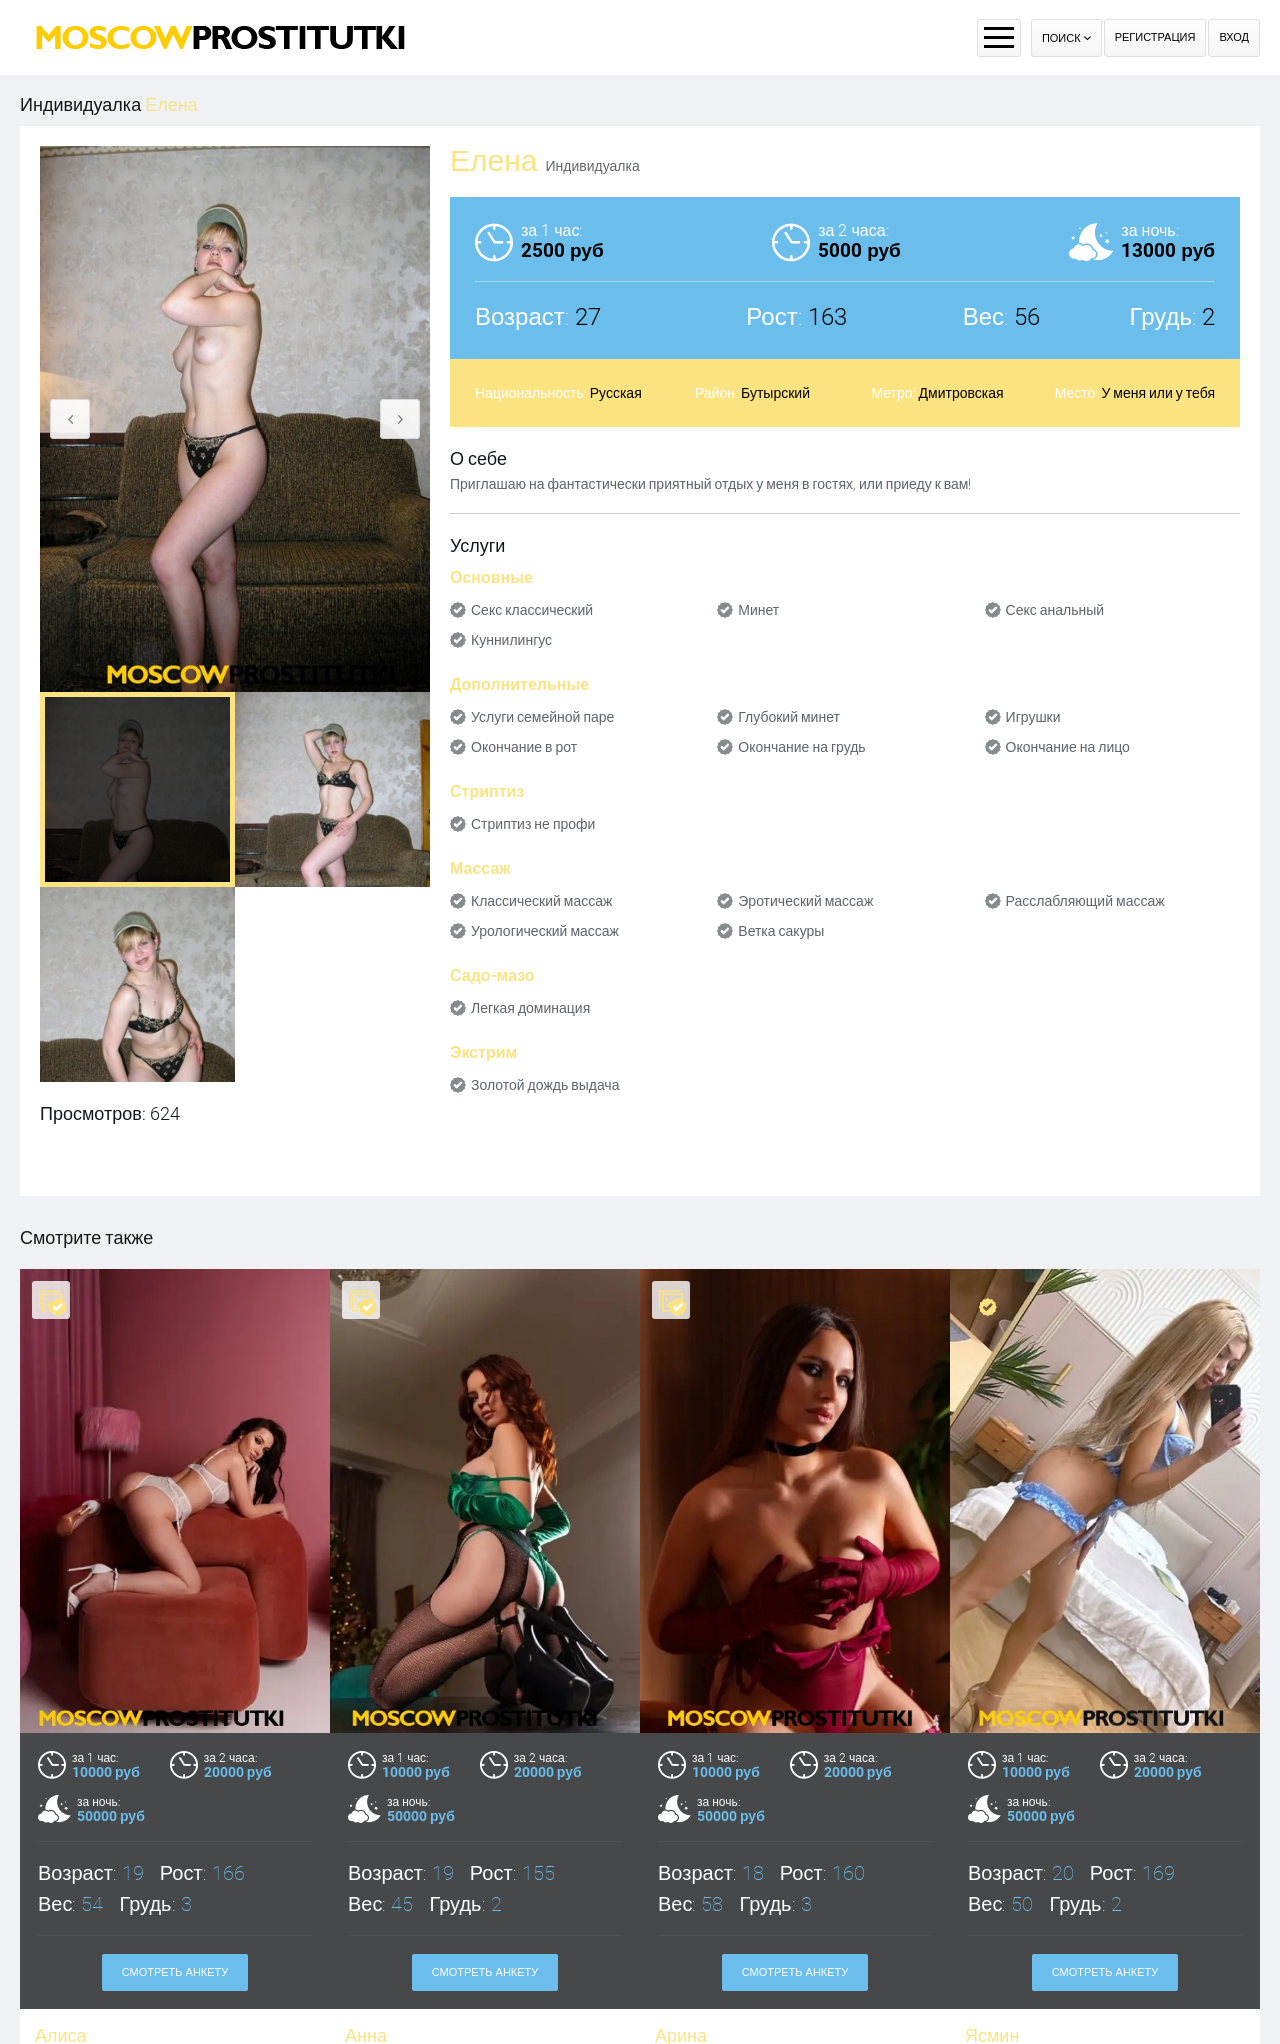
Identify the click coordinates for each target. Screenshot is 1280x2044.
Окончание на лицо (1068, 747)
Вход (1234, 37)
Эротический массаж (805, 901)
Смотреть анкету (175, 1972)
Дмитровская (961, 393)
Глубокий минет (789, 717)
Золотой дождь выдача (545, 1085)
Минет (758, 610)
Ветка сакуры (781, 931)
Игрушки (1033, 717)
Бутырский (775, 393)
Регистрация (1155, 37)
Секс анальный (1055, 610)
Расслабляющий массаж (1085, 901)
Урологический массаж (545, 931)
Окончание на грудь (801, 747)
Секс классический (532, 610)
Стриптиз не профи (533, 824)
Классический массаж (541, 901)
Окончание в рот (524, 747)
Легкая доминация (530, 1008)
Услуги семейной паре (542, 717)
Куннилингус (511, 640)
